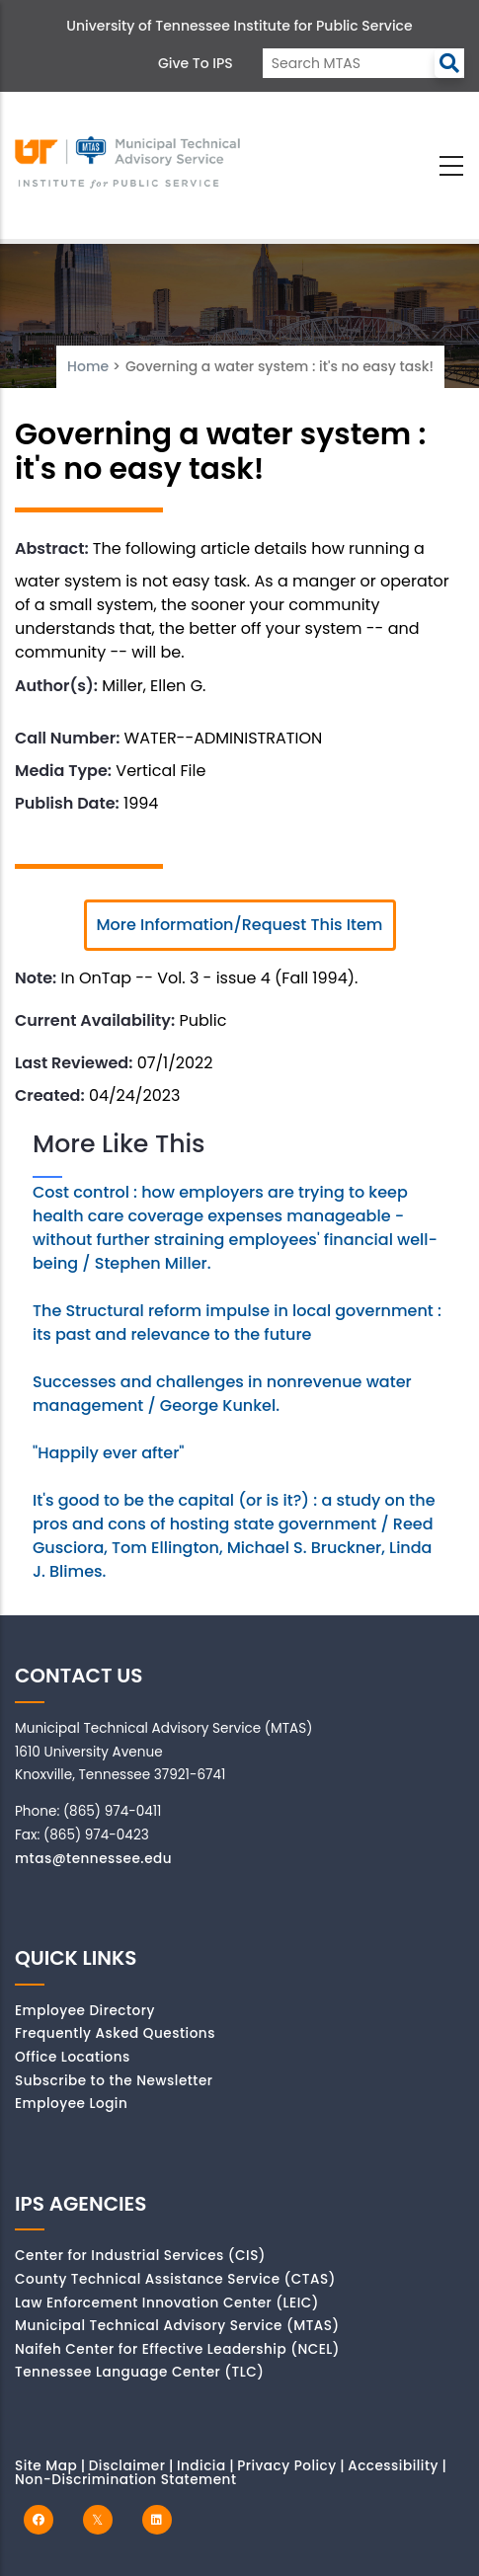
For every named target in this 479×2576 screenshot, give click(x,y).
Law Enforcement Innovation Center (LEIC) (167, 2303)
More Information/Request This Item (240, 924)
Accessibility (393, 2466)
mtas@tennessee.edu (93, 1858)
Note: (35, 978)
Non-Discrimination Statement (125, 2479)
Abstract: (52, 548)
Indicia (201, 2466)
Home (88, 366)
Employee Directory (85, 2010)
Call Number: (67, 738)
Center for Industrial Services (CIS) (140, 2255)
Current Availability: (95, 1020)
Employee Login (71, 2103)
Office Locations (72, 2057)
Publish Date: (67, 803)
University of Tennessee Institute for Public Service (239, 26)
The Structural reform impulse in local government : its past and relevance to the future (237, 1322)
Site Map (46, 2466)
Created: (50, 1095)
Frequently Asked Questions (115, 2033)
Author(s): (56, 685)
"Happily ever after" (108, 1453)
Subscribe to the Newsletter (114, 2080)
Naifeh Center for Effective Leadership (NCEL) (177, 2349)
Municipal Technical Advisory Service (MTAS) (177, 2325)
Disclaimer (127, 2466)
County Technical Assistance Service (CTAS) (175, 2279)
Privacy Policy (287, 2466)
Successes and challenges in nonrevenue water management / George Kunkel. (222, 1393)
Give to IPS (195, 63)
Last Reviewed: (73, 1063)
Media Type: (63, 770)
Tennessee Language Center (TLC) (139, 2372)
